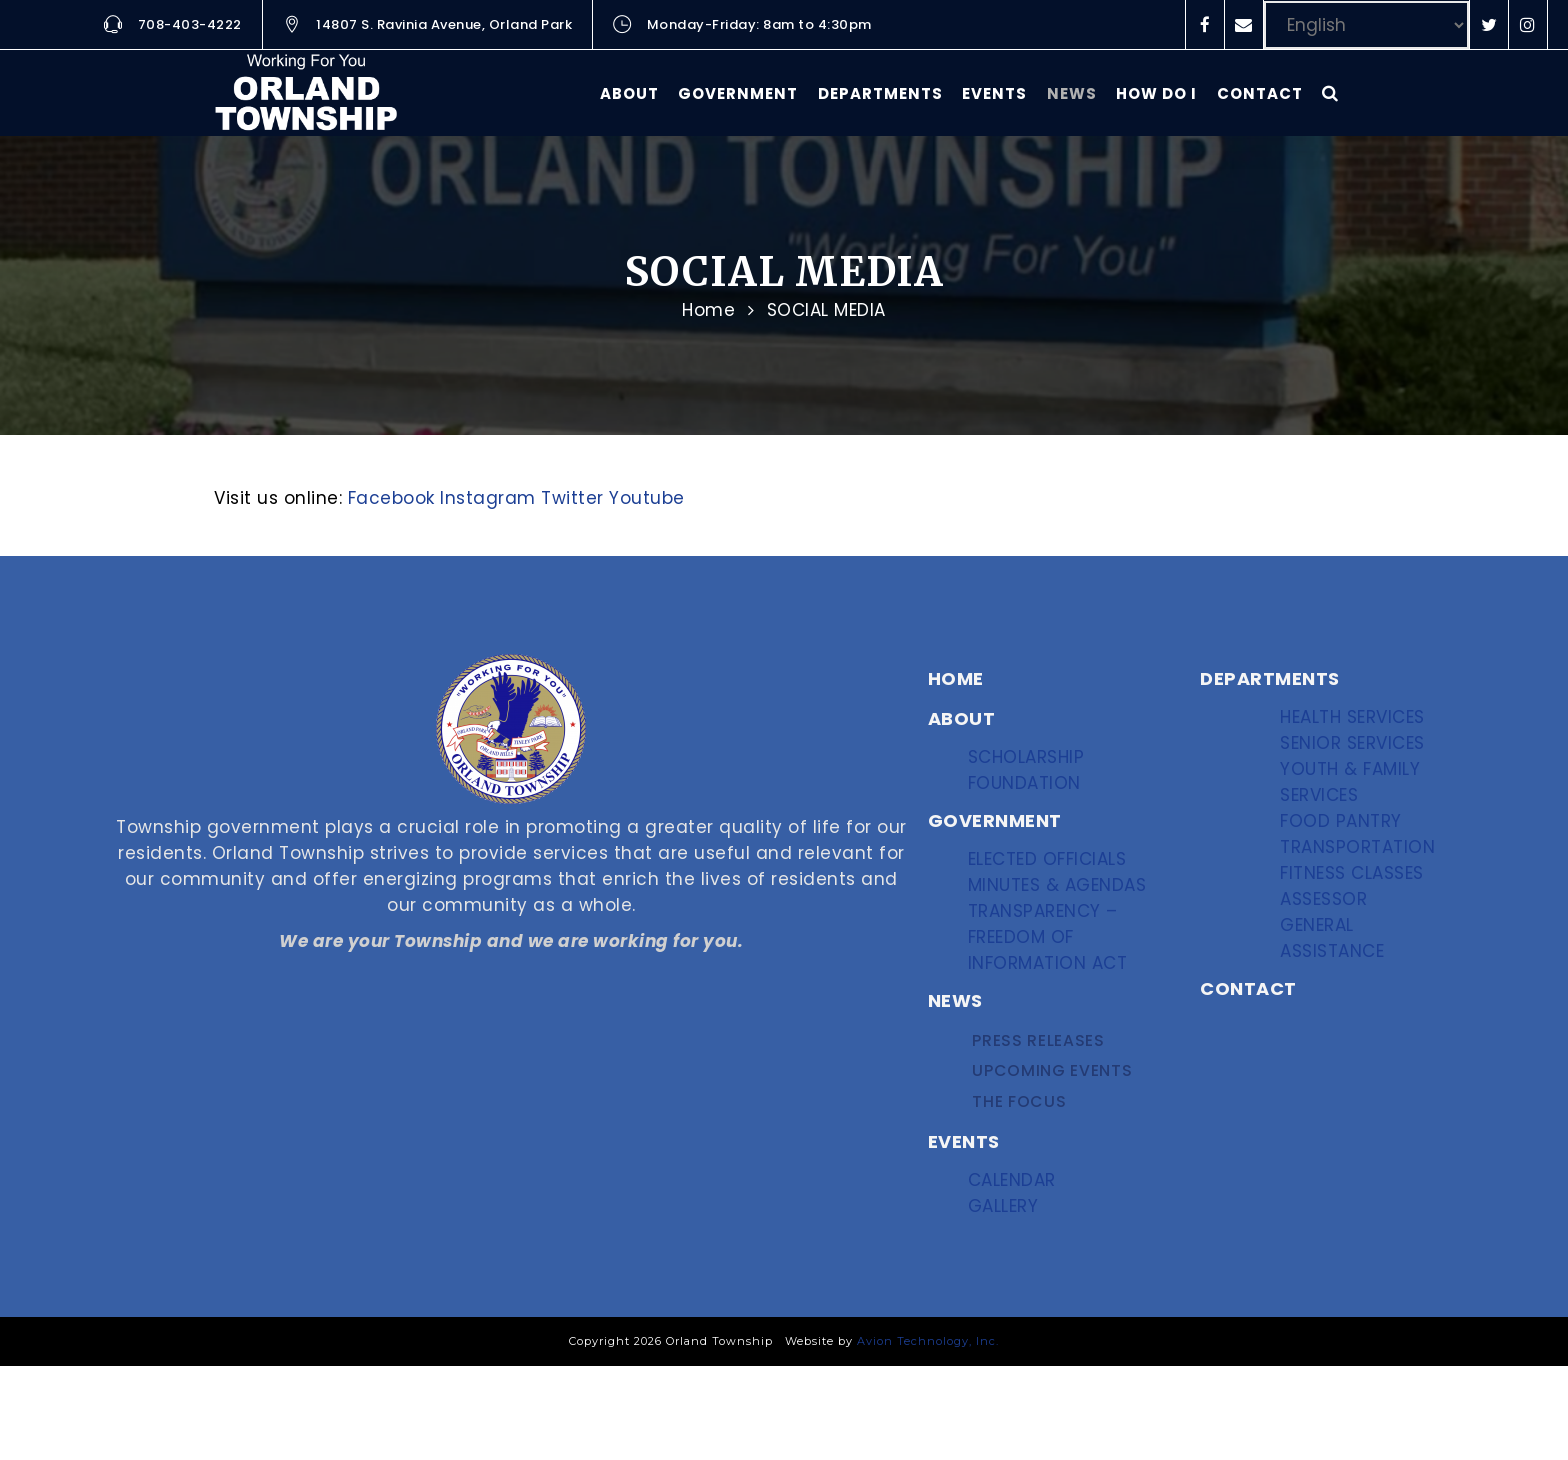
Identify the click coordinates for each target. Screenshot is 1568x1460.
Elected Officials (1053, 873)
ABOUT (962, 718)
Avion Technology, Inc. (928, 1435)
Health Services (1358, 723)
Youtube (647, 498)
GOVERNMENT (995, 828)
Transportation (1361, 903)
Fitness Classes (1357, 943)
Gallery (1013, 1293)
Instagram (488, 498)
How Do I (1156, 93)
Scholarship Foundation (1033, 773)
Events (994, 93)
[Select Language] (1366, 25)
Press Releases (1040, 1083)
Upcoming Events (1053, 1123)
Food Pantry (1345, 863)
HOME (956, 678)
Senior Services (1358, 763)
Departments (880, 93)
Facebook (391, 498)
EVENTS (964, 1208)
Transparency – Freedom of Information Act (1052, 973)
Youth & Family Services (1355, 813)
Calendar (1020, 1253)
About (629, 93)
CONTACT (1248, 1088)
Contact (1260, 93)
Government (738, 93)
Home (708, 310)
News (1072, 93)
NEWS (955, 1038)
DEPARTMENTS (1270, 678)
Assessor (1331, 983)
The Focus (1023, 1163)
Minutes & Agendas (1059, 913)
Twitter (572, 498)
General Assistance (1340, 1033)
